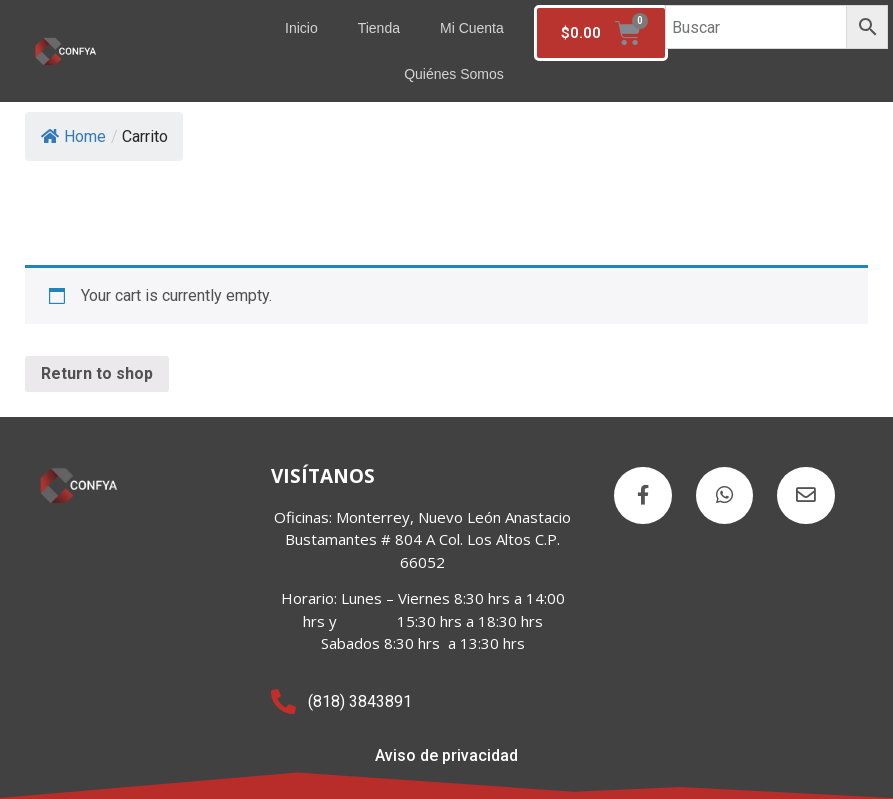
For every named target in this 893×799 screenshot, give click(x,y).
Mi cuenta (472, 28)
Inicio (301, 28)
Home (73, 136)
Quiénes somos (454, 74)
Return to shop (97, 373)
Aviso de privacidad (446, 755)
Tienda (379, 28)
